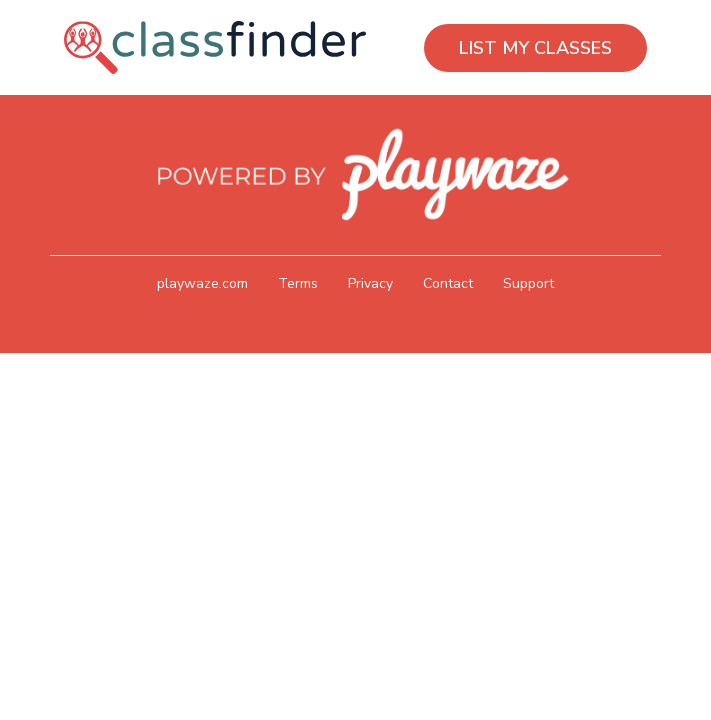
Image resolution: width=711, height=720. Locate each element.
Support (528, 283)
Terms (298, 283)
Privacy (370, 283)
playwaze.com (202, 283)
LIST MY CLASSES (535, 48)
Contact (448, 283)
